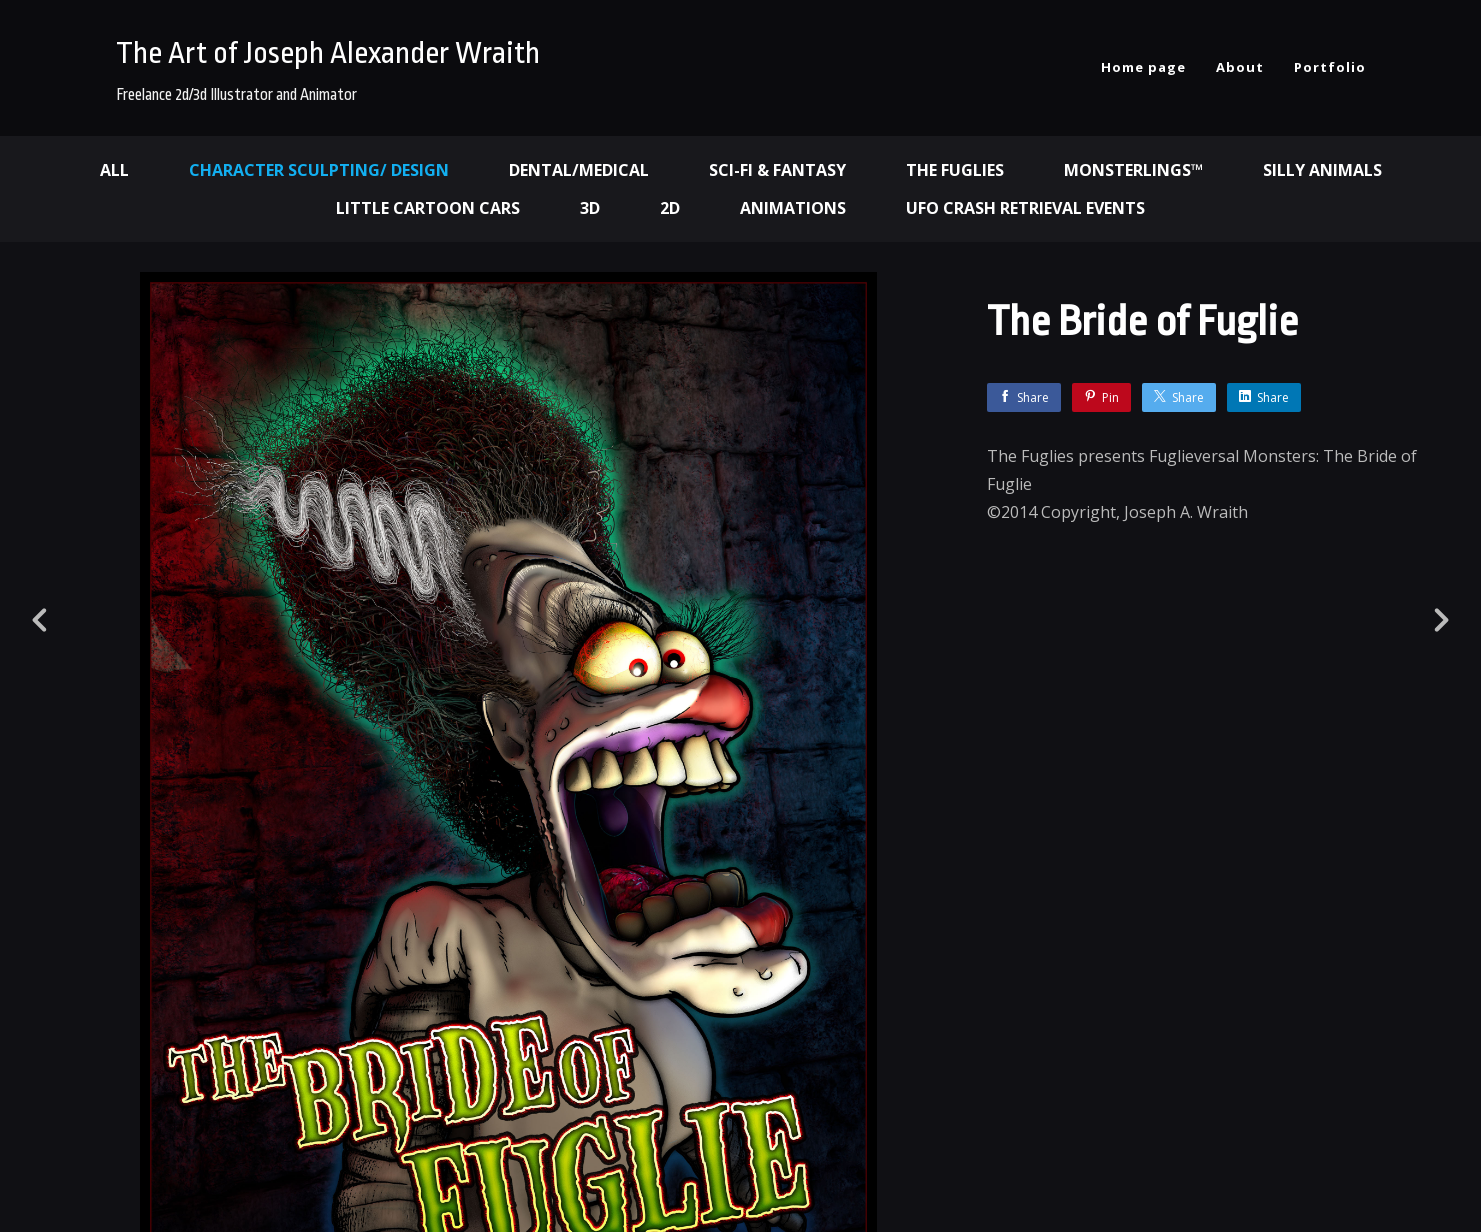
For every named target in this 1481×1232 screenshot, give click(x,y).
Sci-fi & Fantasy (777, 170)
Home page (1143, 67)
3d (590, 208)
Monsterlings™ (1133, 170)
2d (670, 208)
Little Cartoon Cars (428, 208)
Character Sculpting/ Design (319, 170)
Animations (793, 208)
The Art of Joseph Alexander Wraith (328, 53)
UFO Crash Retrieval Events (1025, 208)
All (114, 170)
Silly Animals (1322, 170)
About (1240, 67)
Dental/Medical (579, 170)
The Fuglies (955, 170)
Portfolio (1330, 67)
